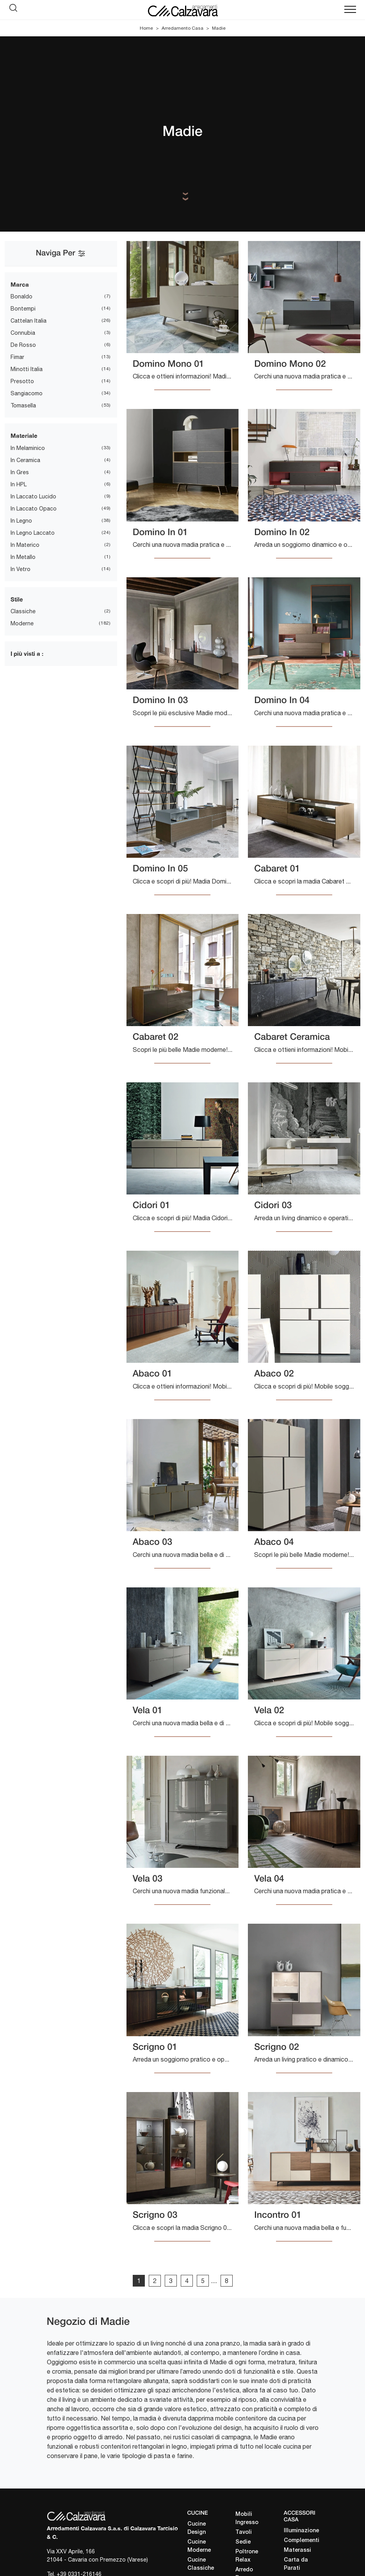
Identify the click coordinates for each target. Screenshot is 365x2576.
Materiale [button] (24, 435)
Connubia (23, 333)
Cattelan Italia (28, 321)
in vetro (20, 569)
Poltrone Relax (246, 2556)
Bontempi (23, 308)
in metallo (23, 557)
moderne (22, 623)
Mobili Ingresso (246, 2518)
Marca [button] (20, 284)
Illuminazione (301, 2530)
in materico (25, 545)
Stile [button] (17, 599)
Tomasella (23, 405)
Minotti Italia (27, 369)
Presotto (22, 381)
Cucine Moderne (199, 2546)
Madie (219, 28)
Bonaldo (21, 296)
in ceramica (25, 460)
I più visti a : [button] (27, 653)
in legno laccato (33, 533)
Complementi (301, 2540)
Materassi (297, 2550)
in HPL (19, 484)
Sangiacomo (27, 393)
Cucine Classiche (200, 2564)
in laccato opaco (34, 508)
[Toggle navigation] (350, 10)
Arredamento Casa (182, 28)
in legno (21, 521)
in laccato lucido (33, 496)
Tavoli (243, 2532)
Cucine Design (196, 2528)
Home (146, 28)
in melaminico (28, 448)
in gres (20, 472)
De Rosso (23, 345)
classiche (23, 611)
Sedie (243, 2542)
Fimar (17, 357)
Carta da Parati (296, 2564)
